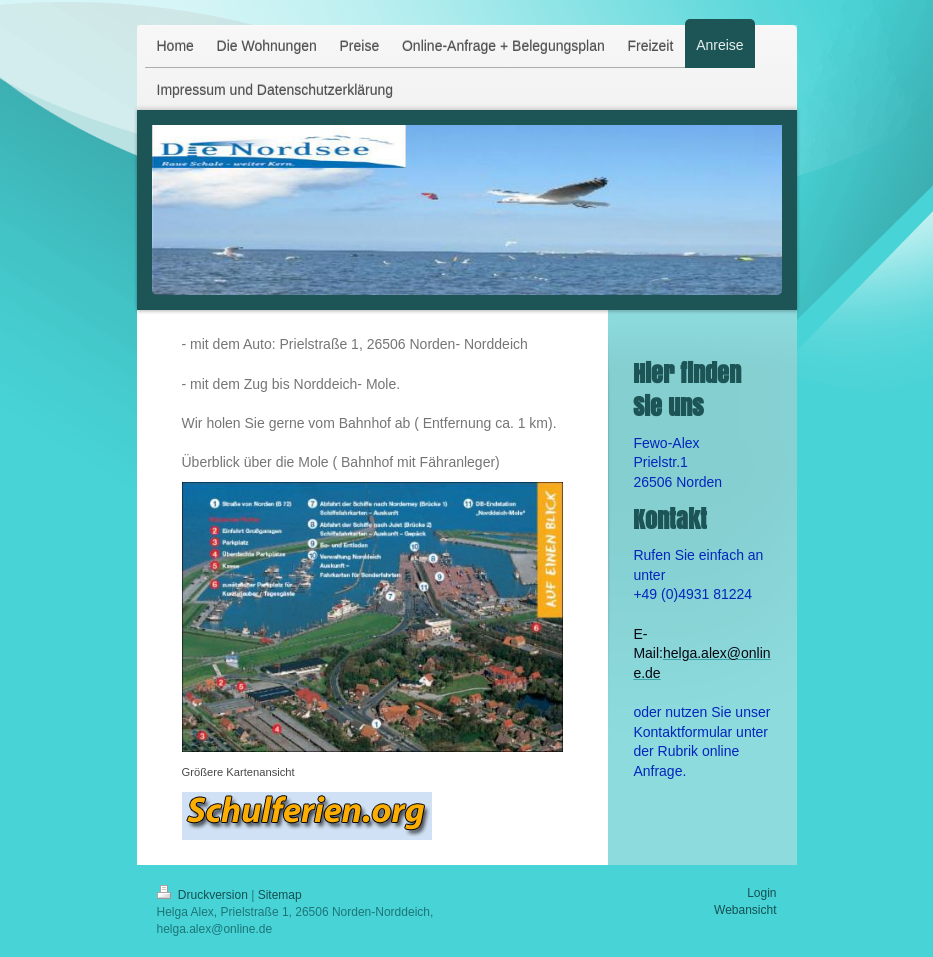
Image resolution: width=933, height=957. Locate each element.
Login (761, 893)
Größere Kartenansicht (238, 772)
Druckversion (204, 895)
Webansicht (745, 910)
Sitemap (280, 895)
